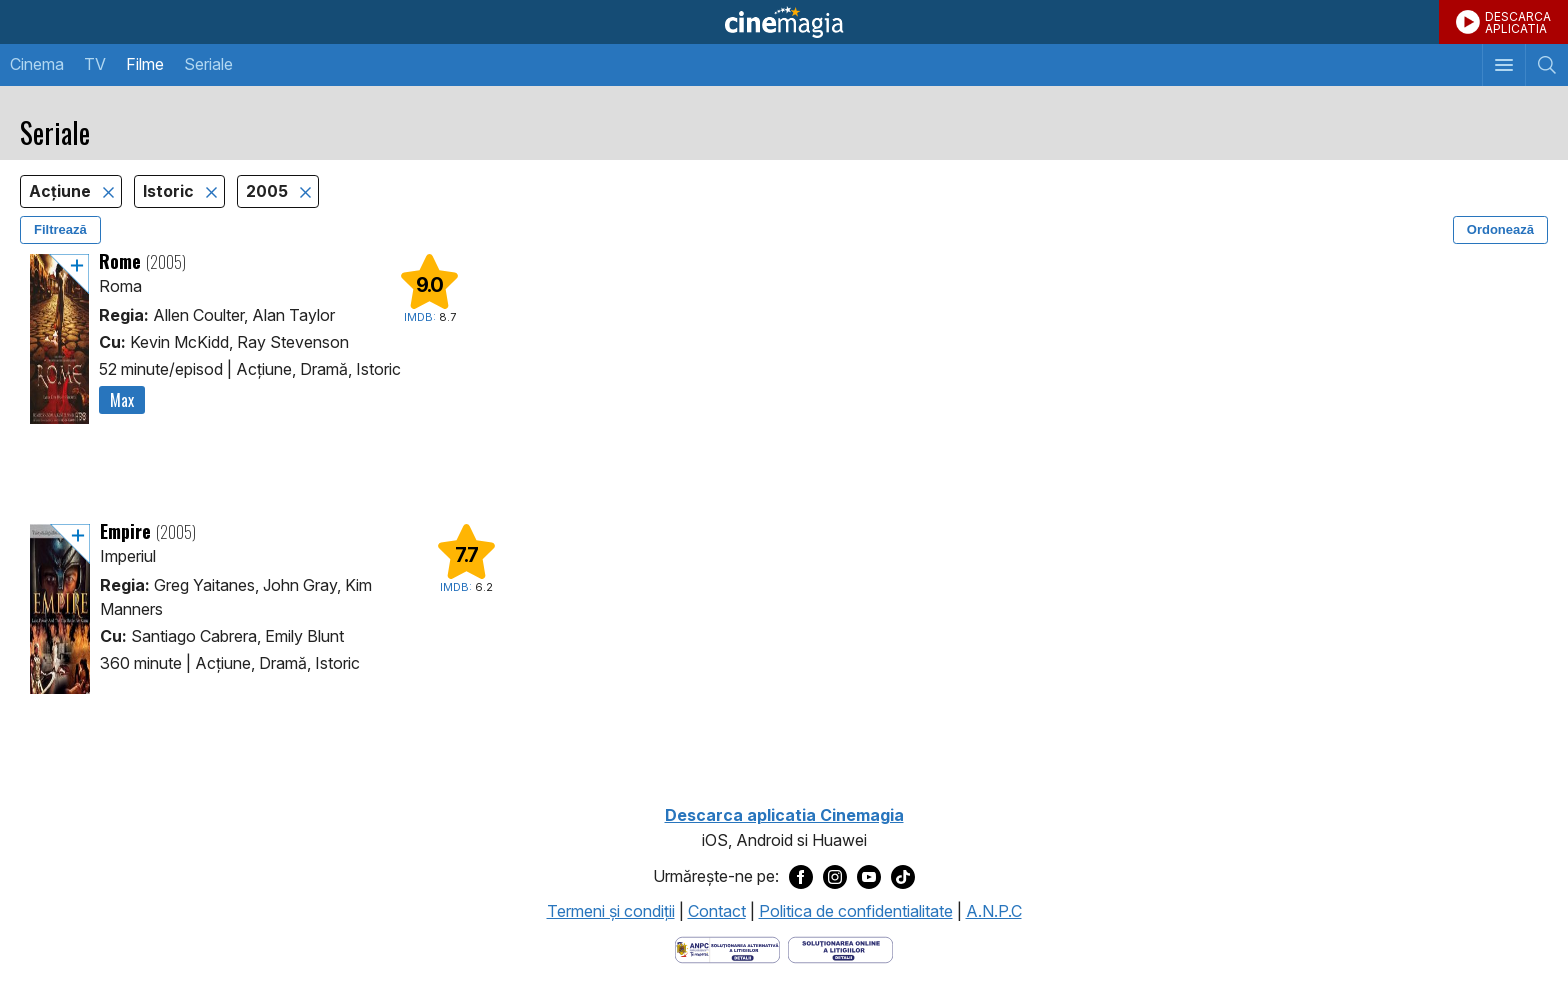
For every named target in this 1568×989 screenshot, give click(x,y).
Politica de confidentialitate (856, 911)
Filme (145, 64)
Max (122, 400)
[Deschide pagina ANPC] (727, 948)
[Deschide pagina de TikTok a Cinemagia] (903, 877)
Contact (717, 911)
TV (95, 64)
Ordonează (1500, 229)
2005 (269, 191)
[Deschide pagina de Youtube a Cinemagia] (869, 877)
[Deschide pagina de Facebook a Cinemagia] (801, 877)
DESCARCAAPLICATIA (1518, 22)
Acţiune (62, 191)
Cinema (37, 64)
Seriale (208, 64)
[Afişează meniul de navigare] (1503, 65)
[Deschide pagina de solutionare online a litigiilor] (840, 948)
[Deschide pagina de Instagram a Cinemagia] (835, 877)
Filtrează (60, 229)
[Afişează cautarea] (1546, 65)
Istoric (170, 191)
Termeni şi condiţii (611, 911)
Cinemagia (784, 22)
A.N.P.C (994, 911)
